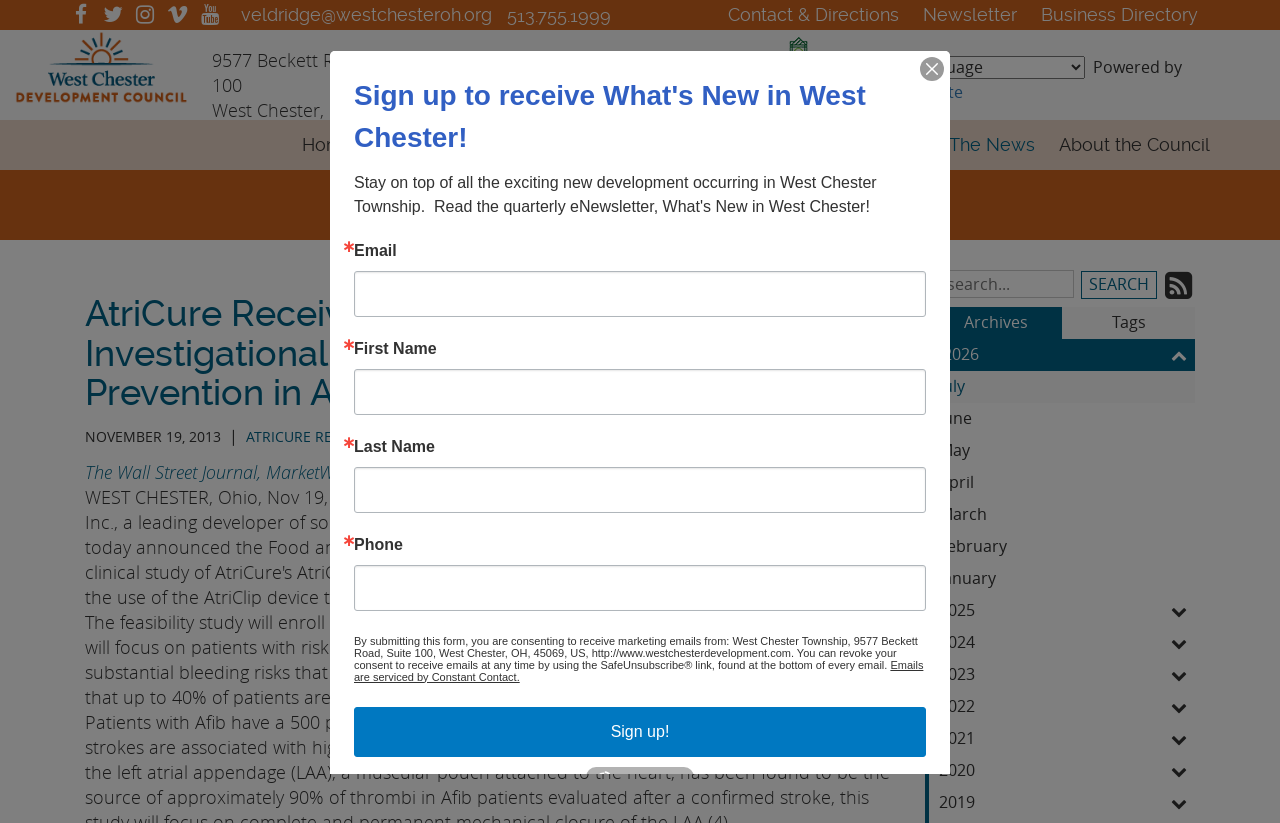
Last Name (394, 446)
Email (375, 250)
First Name (395, 348)
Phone (378, 544)
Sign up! (640, 730)
